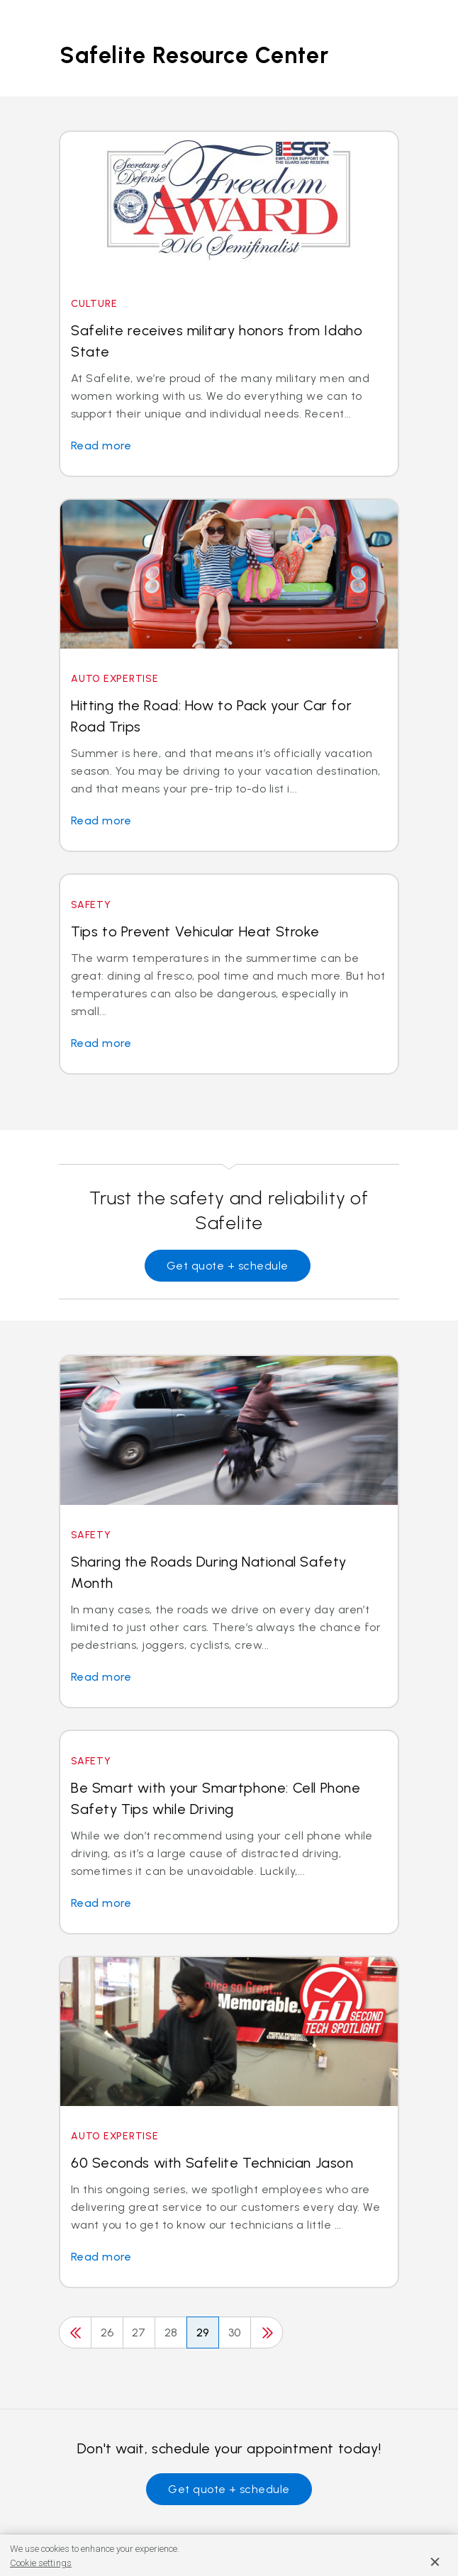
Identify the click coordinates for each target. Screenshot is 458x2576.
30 (234, 2332)
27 (139, 2332)
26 (107, 2332)
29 (203, 2332)
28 (171, 2332)
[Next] (266, 2332)
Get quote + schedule (228, 1265)
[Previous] (75, 2332)
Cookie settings (41, 2563)
